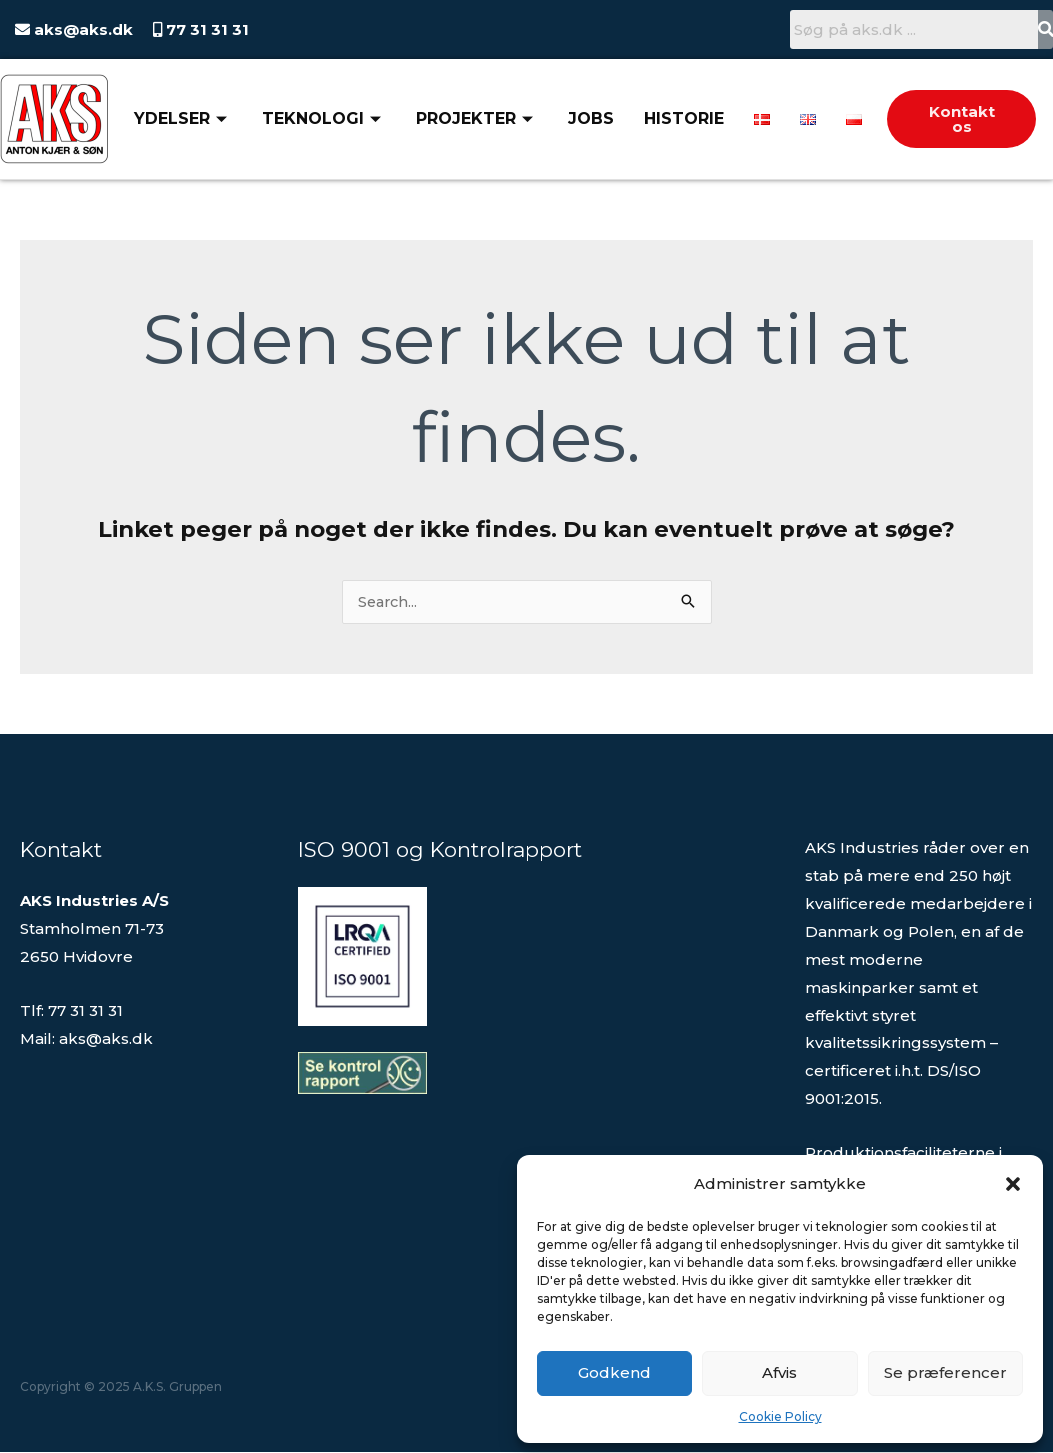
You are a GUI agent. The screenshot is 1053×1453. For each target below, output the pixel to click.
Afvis (779, 1372)
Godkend (614, 1372)
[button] (1013, 1184)
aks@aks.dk (81, 29)
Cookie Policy (780, 1416)
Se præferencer (945, 1372)
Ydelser (183, 118)
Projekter (477, 118)
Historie (684, 118)
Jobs (591, 118)
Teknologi (324, 118)
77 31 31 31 (205, 29)
